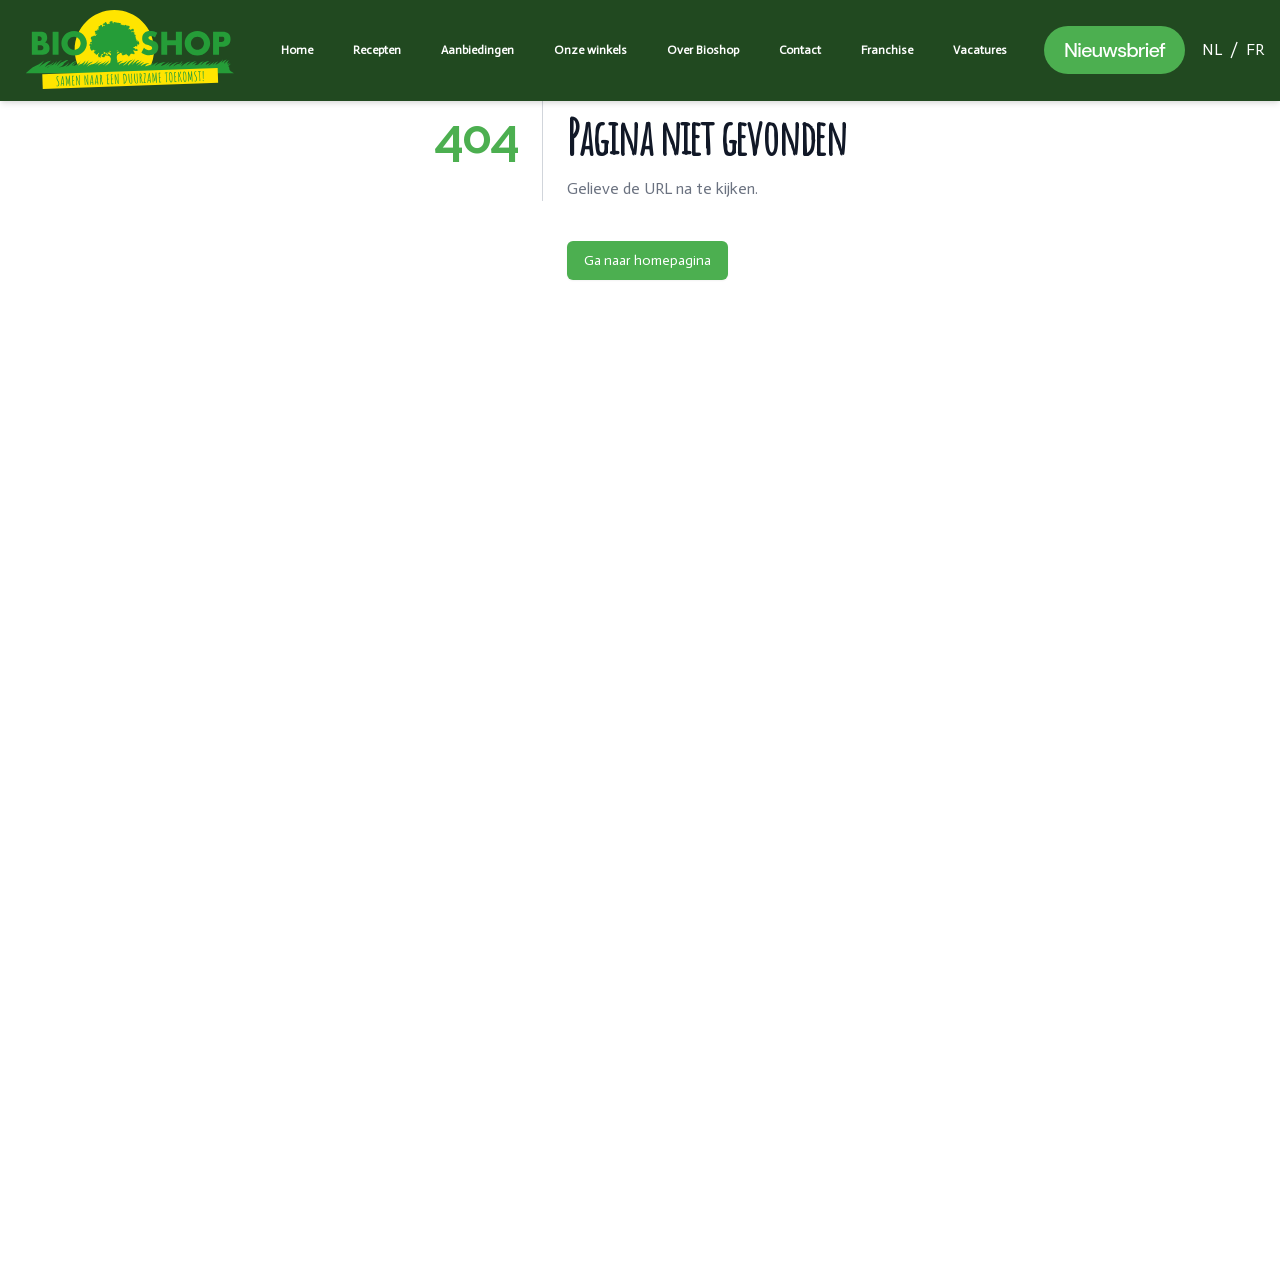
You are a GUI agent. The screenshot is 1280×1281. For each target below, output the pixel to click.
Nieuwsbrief (1114, 50)
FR (1255, 49)
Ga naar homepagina (647, 260)
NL (1212, 49)
